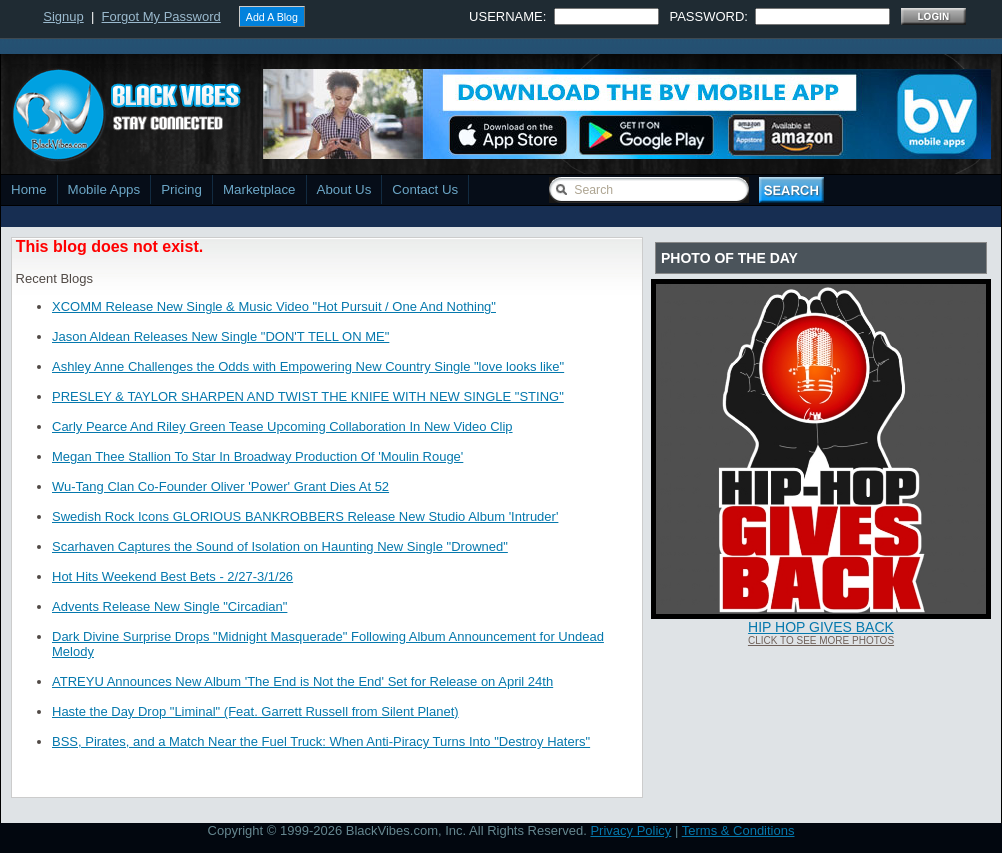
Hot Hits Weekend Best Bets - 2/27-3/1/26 (172, 576)
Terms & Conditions (738, 830)
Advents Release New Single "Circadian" (169, 606)
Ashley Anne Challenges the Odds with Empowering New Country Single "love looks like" (308, 366)
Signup (63, 16)
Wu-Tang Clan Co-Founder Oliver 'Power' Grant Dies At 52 (220, 486)
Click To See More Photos (821, 640)
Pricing (181, 189)
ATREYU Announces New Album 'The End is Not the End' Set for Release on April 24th (302, 681)
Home (29, 189)
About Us (344, 189)
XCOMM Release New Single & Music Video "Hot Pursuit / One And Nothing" (274, 306)
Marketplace (259, 189)
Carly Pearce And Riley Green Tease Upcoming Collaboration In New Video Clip (282, 426)
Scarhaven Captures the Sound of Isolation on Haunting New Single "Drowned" (280, 546)
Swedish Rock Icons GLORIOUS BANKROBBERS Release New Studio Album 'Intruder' (305, 516)
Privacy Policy (630, 830)
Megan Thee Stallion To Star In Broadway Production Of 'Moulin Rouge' (257, 456)
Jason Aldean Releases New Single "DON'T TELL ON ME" (220, 336)
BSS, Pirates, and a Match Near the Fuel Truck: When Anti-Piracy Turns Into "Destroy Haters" (321, 741)
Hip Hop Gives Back (821, 627)
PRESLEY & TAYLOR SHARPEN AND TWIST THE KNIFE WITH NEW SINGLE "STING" (308, 396)
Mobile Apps (104, 189)
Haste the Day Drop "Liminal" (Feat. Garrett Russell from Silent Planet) (255, 711)
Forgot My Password (161, 16)
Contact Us (425, 189)
